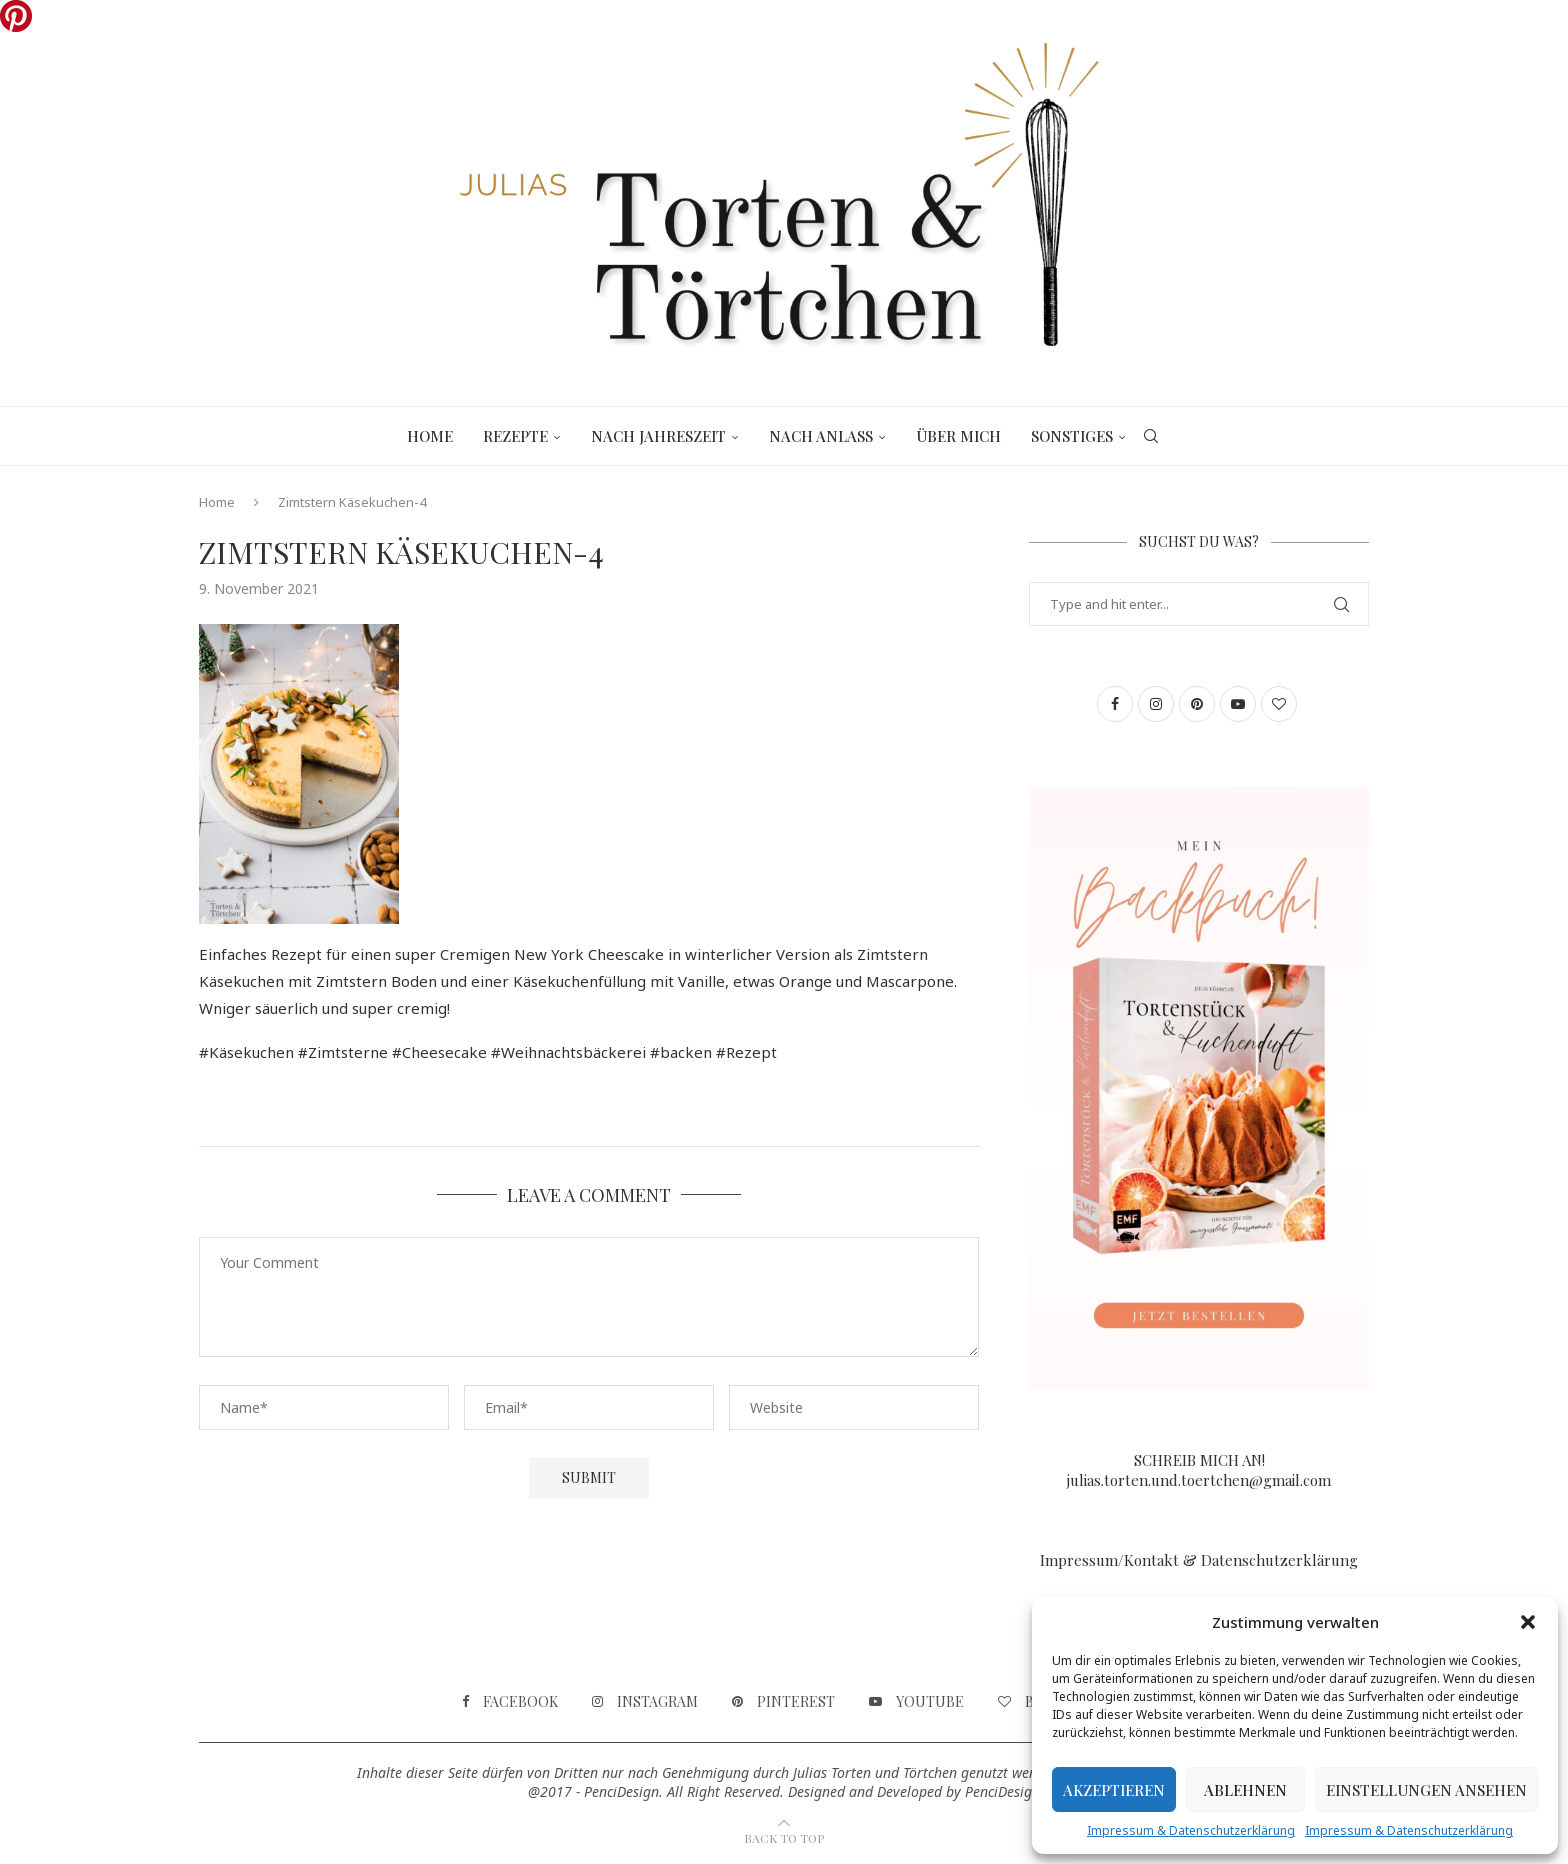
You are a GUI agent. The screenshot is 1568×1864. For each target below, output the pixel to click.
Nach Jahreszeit (658, 436)
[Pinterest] (783, 1702)
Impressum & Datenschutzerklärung (1191, 1830)
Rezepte (515, 436)
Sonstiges (1072, 436)
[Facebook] (510, 1702)
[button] (1528, 1622)
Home (430, 436)
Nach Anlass (821, 436)
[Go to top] (784, 1837)
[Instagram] (645, 1702)
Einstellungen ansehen (1426, 1790)
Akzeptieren (1114, 1790)
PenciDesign (1002, 1791)
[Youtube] (916, 1702)
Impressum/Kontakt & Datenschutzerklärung (1199, 1560)
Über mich (958, 436)
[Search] (1151, 436)
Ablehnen (1245, 1790)
